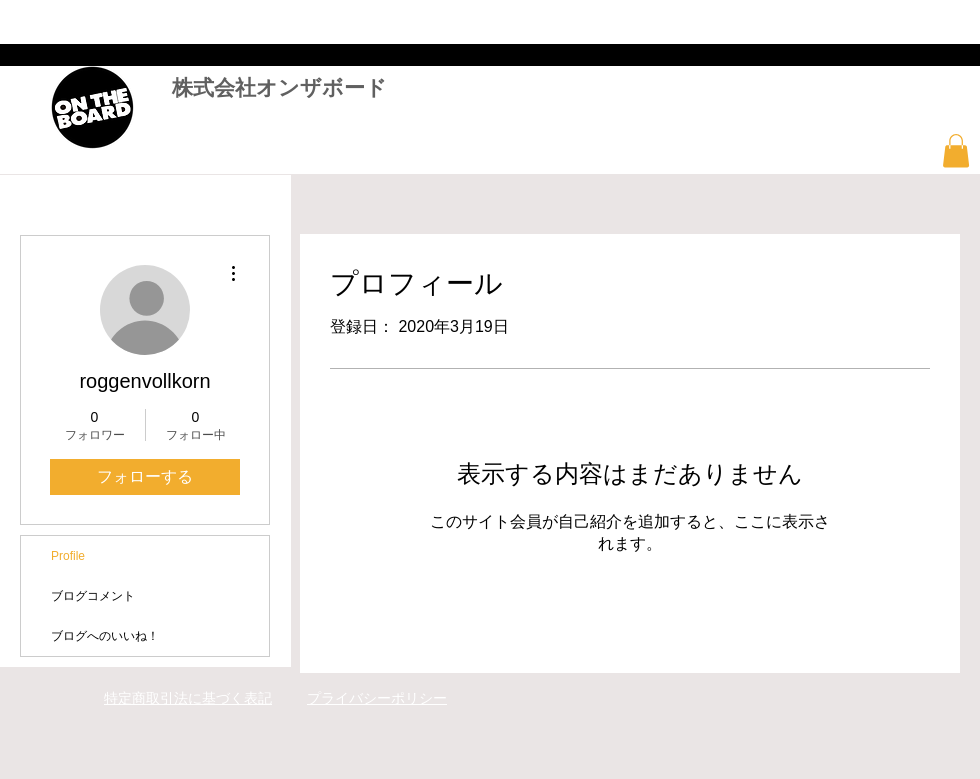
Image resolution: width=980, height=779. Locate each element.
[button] (956, 150)
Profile (68, 556)
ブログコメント (93, 596)
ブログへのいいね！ (105, 636)
